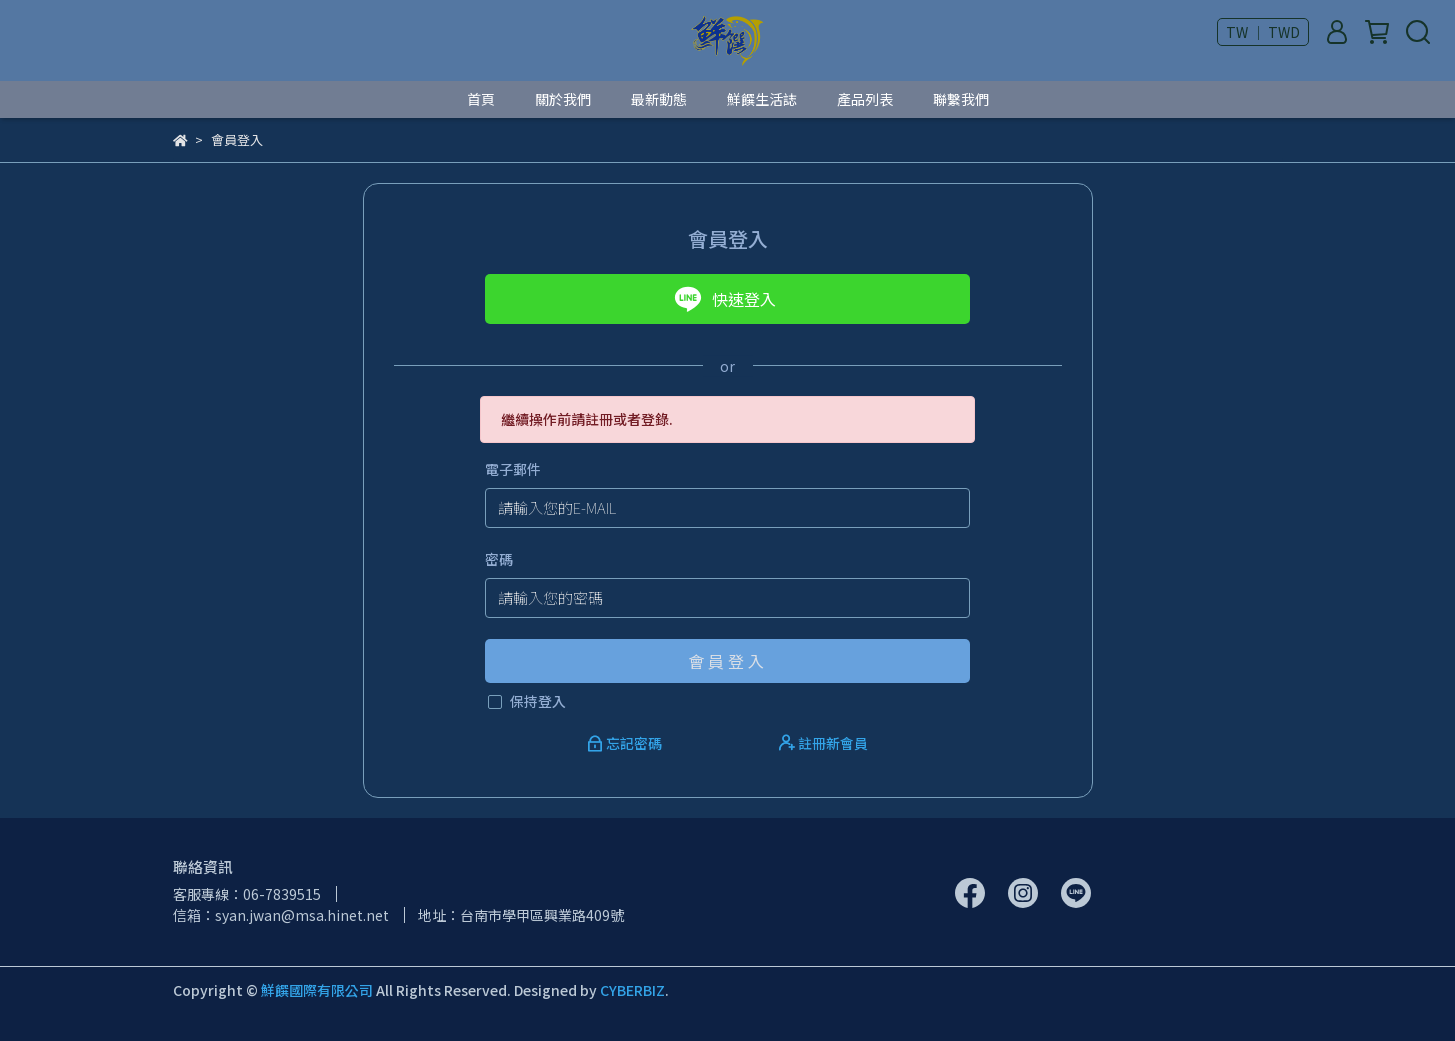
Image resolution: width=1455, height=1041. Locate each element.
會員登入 (728, 661)
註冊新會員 (823, 743)
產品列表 (865, 99)
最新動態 (659, 99)
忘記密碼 (626, 743)
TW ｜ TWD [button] (1263, 32)
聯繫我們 (961, 99)
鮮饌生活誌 (762, 99)
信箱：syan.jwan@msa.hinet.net (281, 915)
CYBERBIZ (632, 990)
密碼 (499, 559)
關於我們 (563, 99)
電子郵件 (513, 469)
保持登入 (538, 701)
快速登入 (725, 299)
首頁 (481, 99)
